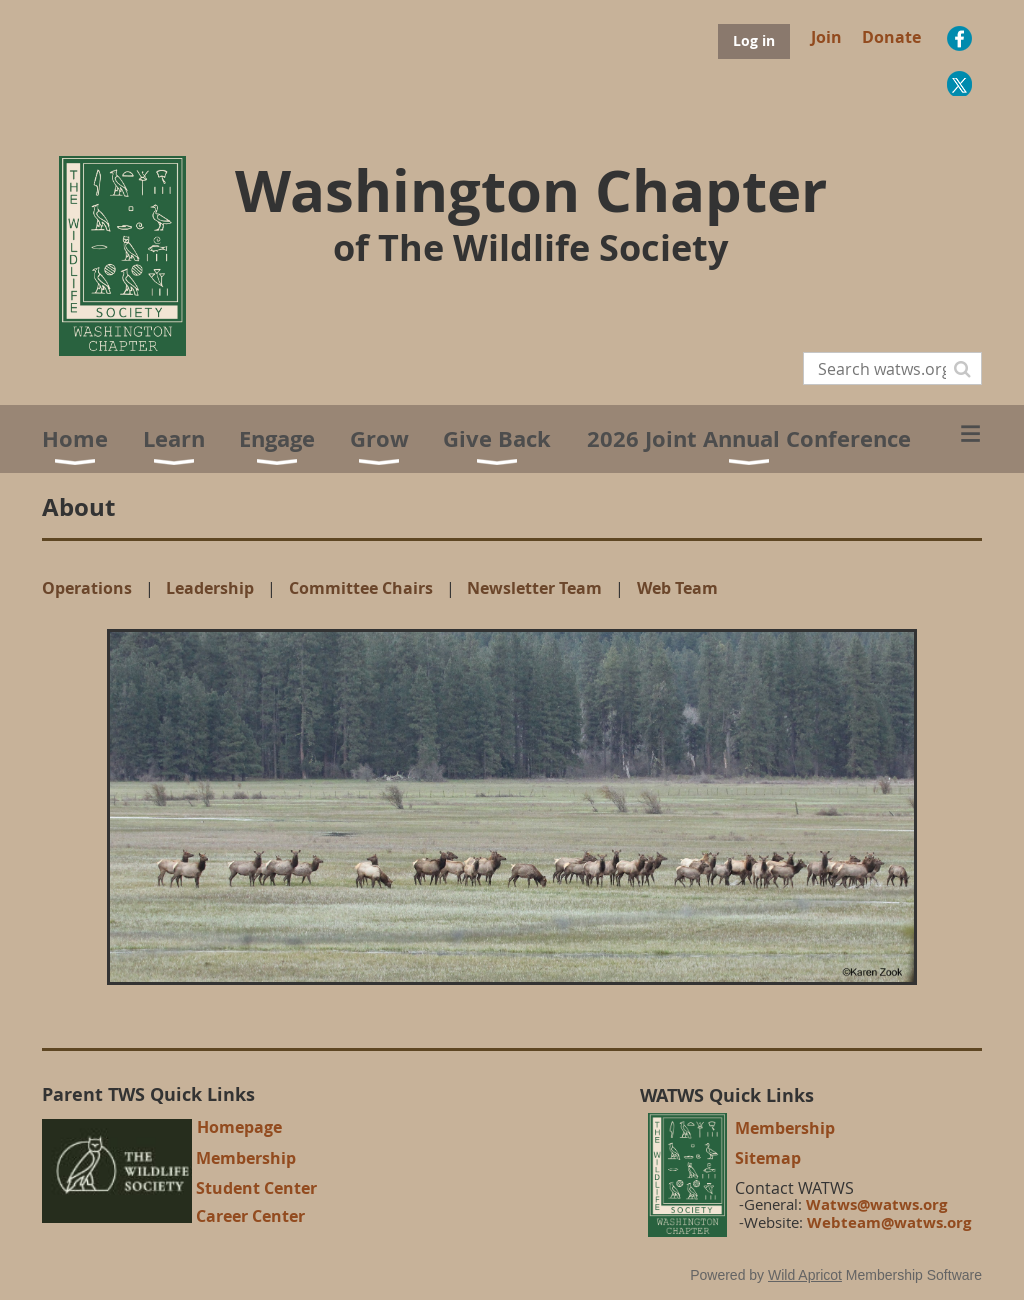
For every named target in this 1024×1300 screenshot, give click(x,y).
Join (826, 37)
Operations (87, 588)
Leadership (210, 588)
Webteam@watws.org (889, 1222)
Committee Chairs (361, 588)
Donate (891, 37)
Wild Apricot (805, 1275)
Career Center (250, 1216)
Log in (754, 40)
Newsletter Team (534, 588)
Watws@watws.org (876, 1204)
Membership (246, 1158)
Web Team (677, 588)
